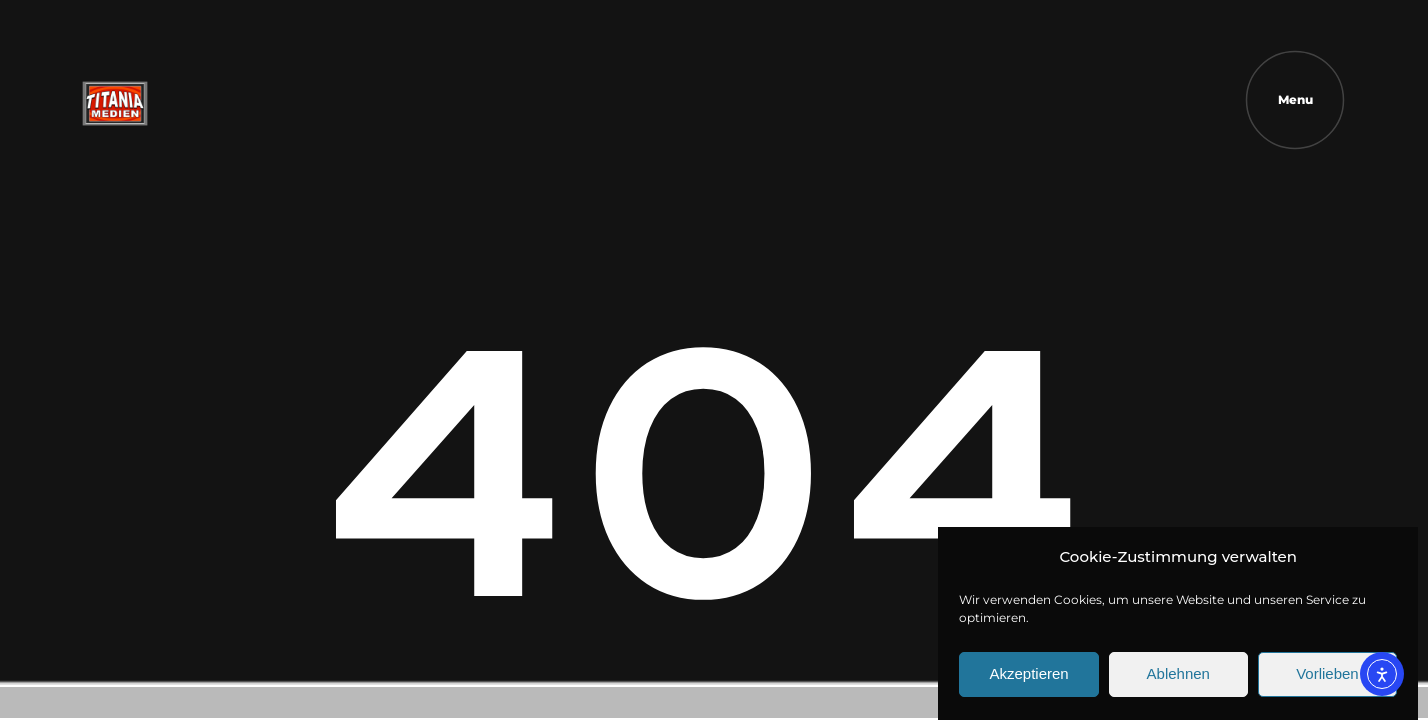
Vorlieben (1327, 679)
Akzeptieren (1028, 679)
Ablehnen (1178, 679)
